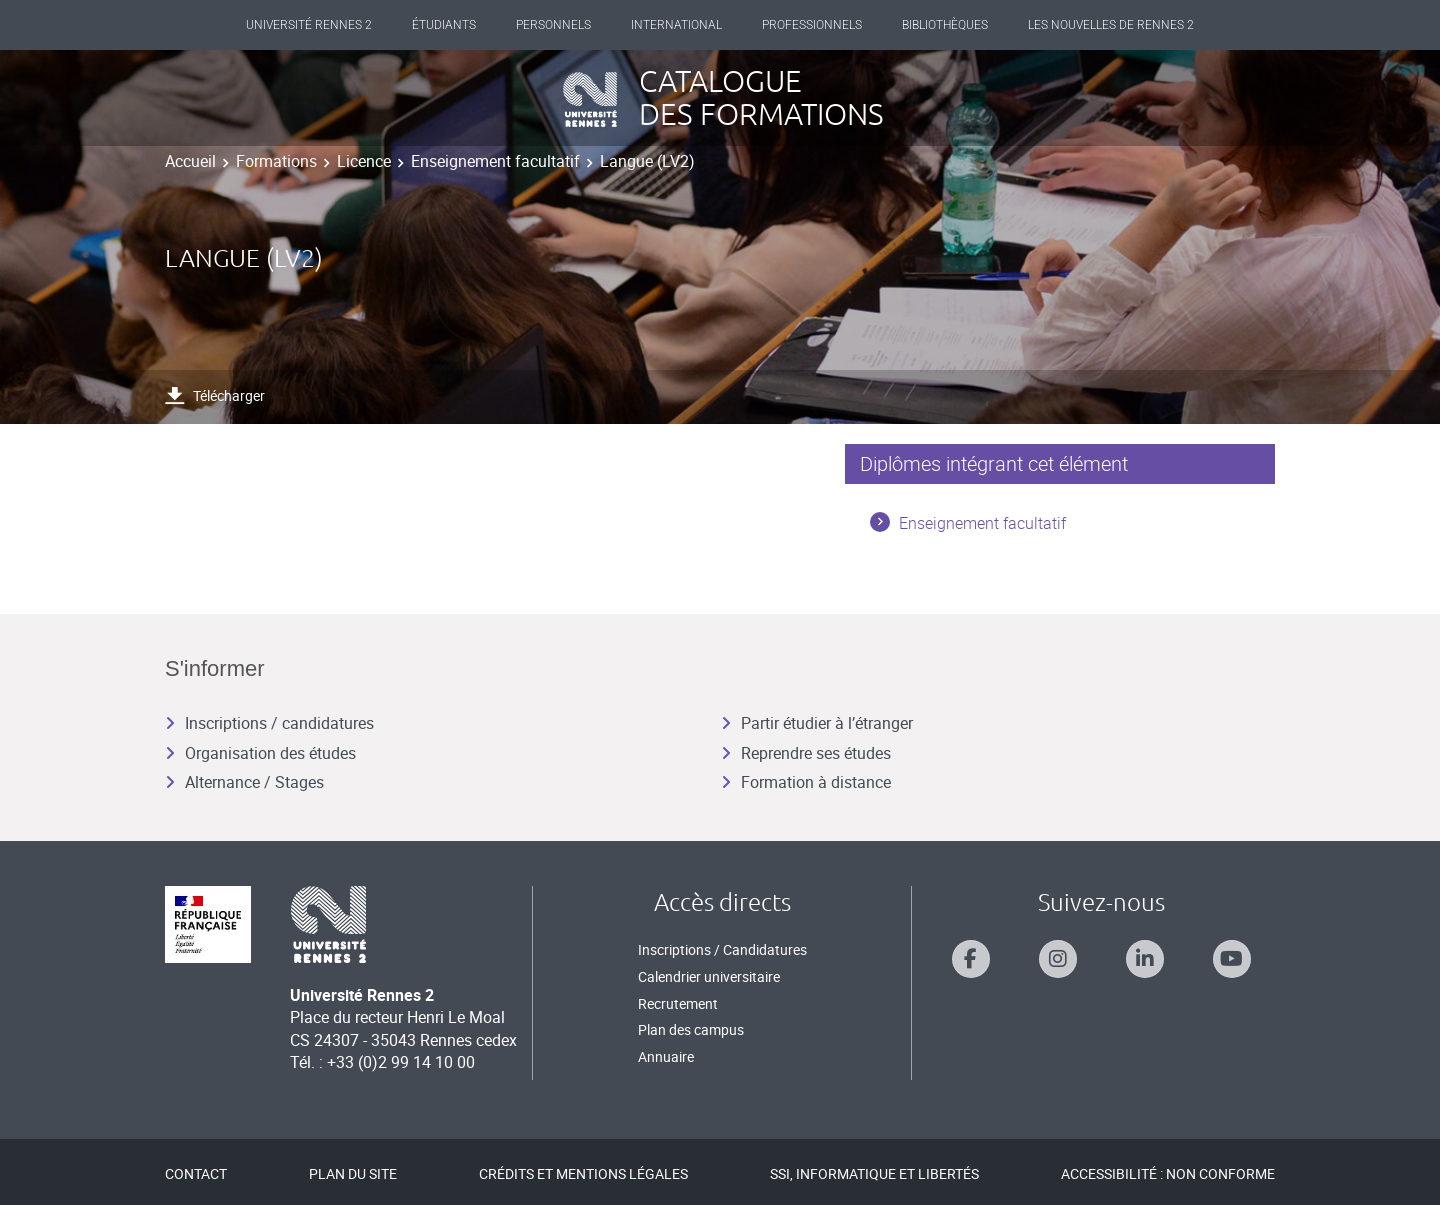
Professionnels (812, 25)
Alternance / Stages (244, 782)
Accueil (190, 161)
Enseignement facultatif (495, 161)
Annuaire (666, 1056)
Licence (364, 161)
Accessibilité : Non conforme (1168, 1173)
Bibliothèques (945, 25)
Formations (276, 161)
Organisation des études (260, 753)
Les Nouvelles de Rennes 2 (1111, 25)
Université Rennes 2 (309, 25)
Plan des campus (691, 1029)
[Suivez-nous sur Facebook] (971, 959)
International (676, 25)
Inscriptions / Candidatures (722, 949)
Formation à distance (806, 782)
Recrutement (678, 1003)
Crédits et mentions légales (583, 1173)
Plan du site (353, 1173)
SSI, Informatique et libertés (874, 1173)
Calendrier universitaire (709, 976)
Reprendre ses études (806, 753)
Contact (196, 1173)
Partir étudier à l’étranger (817, 723)
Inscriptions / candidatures (269, 723)
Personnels (553, 25)
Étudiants (444, 25)
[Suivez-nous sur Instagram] (1058, 959)
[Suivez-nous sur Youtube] (1232, 959)
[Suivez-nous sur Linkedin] (1145, 959)
